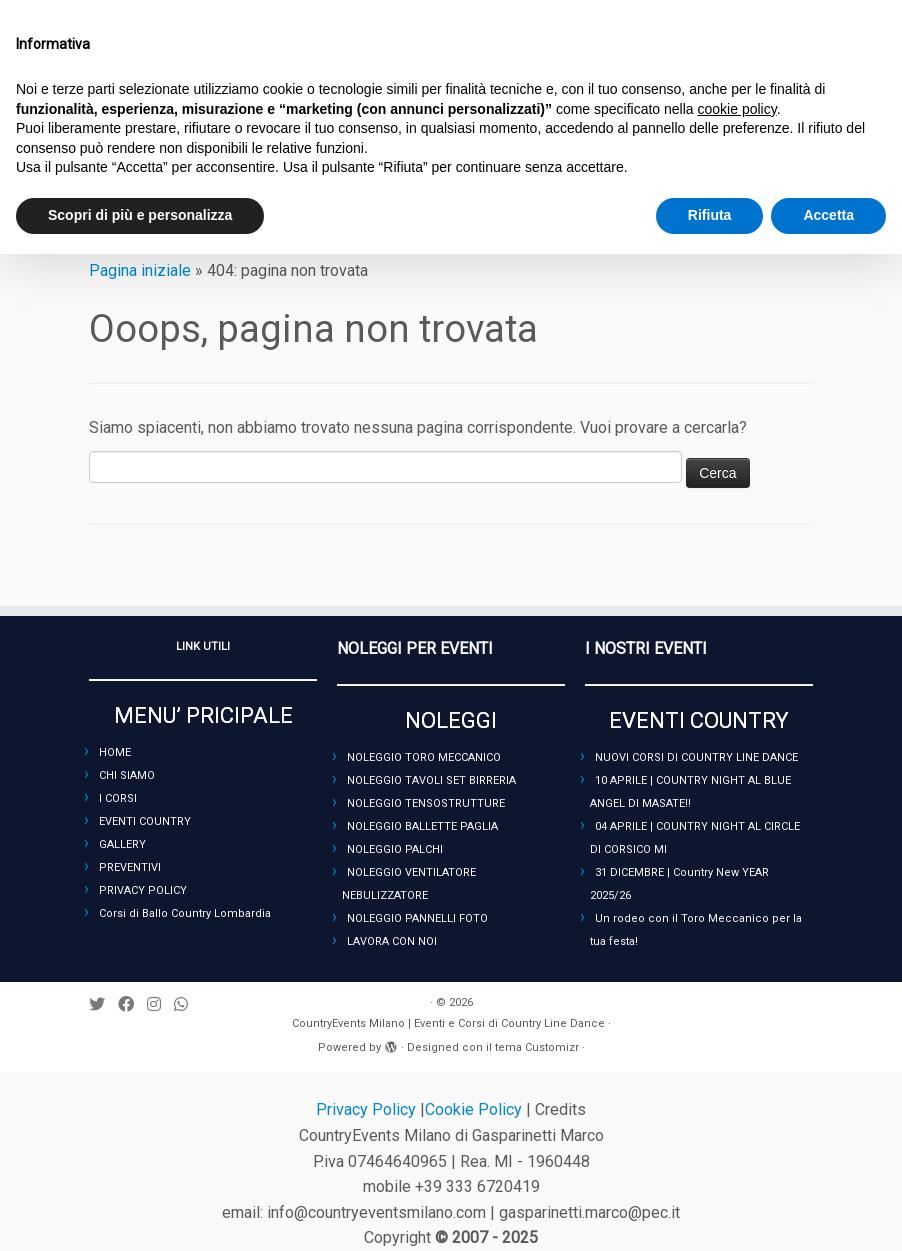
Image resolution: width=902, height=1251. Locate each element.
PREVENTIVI (130, 867)
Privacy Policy (368, 1109)
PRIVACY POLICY (143, 890)
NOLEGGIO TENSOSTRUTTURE (426, 803)
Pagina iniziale (140, 270)
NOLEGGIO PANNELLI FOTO (417, 918)
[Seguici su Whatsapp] (187, 1004)
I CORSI (118, 798)
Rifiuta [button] (710, 215)
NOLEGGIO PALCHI (395, 849)
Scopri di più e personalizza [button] (140, 215)
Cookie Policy (475, 1109)
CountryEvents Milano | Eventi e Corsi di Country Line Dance (448, 1023)
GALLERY (122, 844)
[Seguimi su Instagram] (160, 1004)
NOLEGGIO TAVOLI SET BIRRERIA (431, 780)
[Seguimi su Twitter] (103, 1004)
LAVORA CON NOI (392, 941)
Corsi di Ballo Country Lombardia (185, 913)
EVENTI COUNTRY (145, 821)
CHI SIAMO (127, 775)
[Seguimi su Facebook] (132, 1004)
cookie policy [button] (737, 109)
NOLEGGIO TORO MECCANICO (424, 757)
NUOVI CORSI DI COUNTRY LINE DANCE (696, 757)
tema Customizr (537, 1047)
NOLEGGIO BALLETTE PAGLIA (422, 826)
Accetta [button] (828, 215)
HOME (115, 752)
